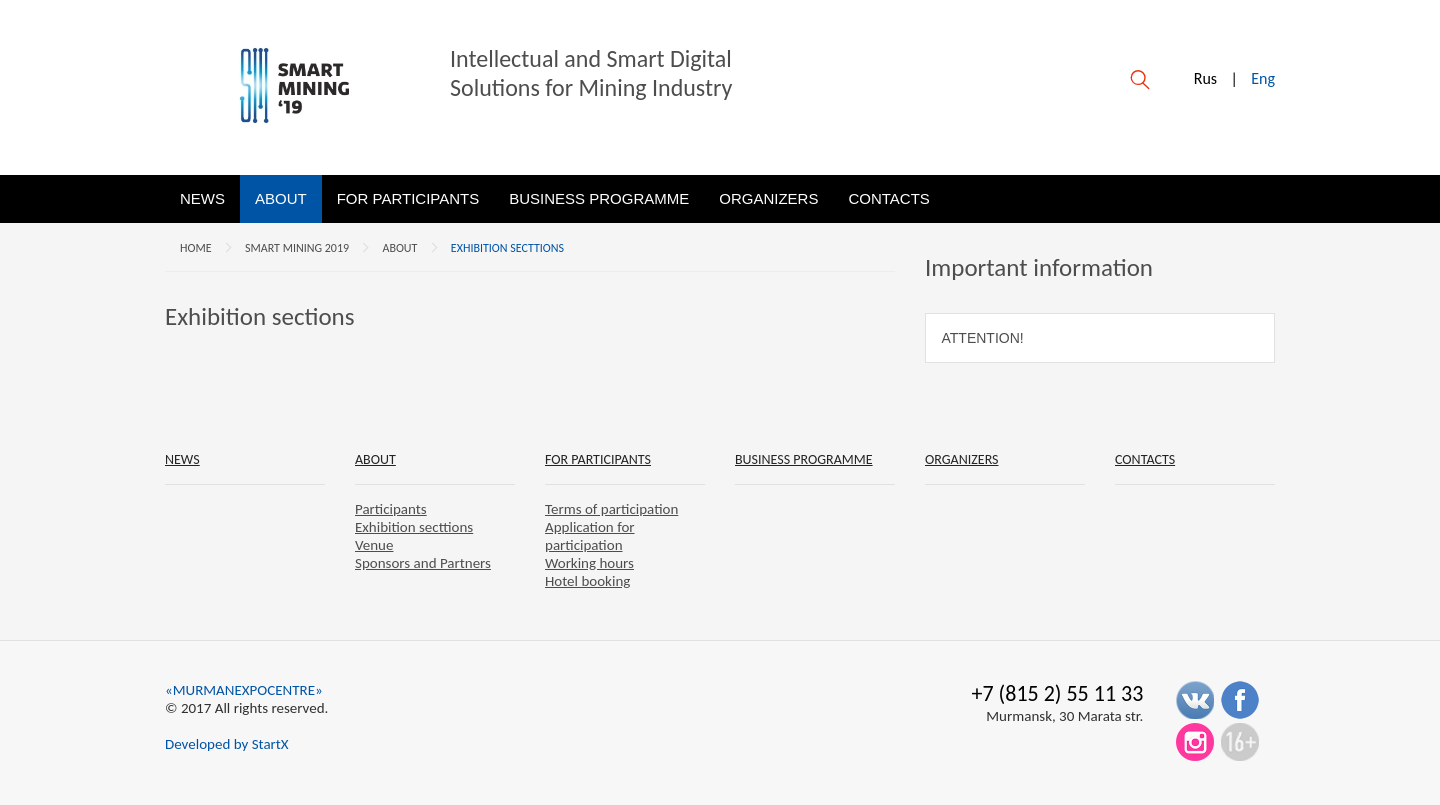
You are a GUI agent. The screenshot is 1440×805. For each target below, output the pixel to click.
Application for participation (590, 536)
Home (196, 248)
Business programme (599, 198)
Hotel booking (587, 581)
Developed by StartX (227, 744)
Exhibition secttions (507, 248)
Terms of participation (611, 509)
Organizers (768, 198)
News (202, 198)
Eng (1263, 78)
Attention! (983, 338)
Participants (391, 509)
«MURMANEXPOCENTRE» (244, 690)
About (281, 198)
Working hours (589, 563)
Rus (1205, 78)
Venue (374, 545)
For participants (408, 198)
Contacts (888, 198)
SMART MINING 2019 (297, 248)
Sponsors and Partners (423, 563)
